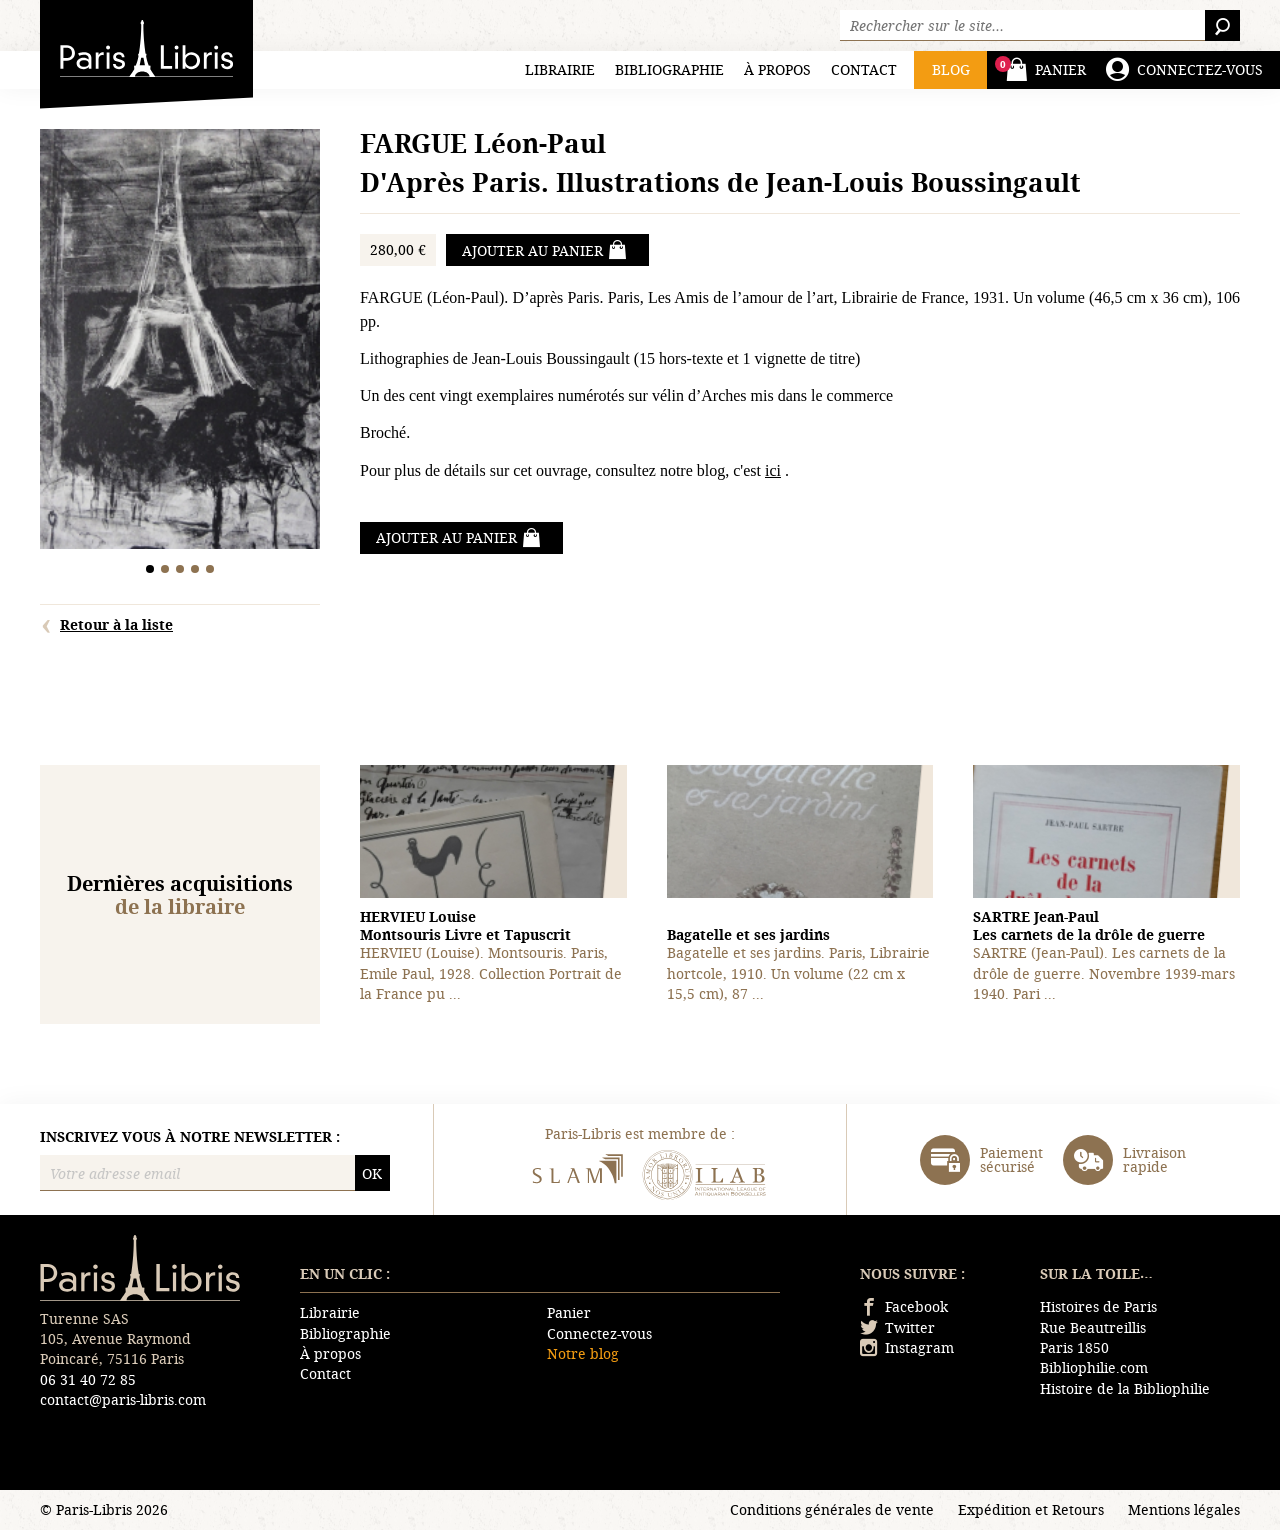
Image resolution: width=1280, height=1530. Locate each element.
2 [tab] (165, 569)
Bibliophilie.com (1094, 1367)
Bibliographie (669, 69)
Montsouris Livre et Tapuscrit (465, 925)
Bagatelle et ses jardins (748, 934)
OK (372, 1173)
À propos (777, 69)
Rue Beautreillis (1093, 1327)
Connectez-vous (599, 1333)
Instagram (907, 1347)
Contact (864, 69)
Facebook (904, 1306)
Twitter (897, 1327)
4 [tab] (195, 569)
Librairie (560, 69)
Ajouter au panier (545, 250)
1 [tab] (150, 569)
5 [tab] (210, 569)
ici (773, 470)
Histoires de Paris (1098, 1306)
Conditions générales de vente (832, 1509)
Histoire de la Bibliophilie (1125, 1388)
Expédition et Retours (1031, 1509)
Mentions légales (1184, 1509)
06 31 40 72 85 (88, 1379)
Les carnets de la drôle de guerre (1089, 925)
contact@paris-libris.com (123, 1399)
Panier (569, 1312)
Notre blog (583, 1353)
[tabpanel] (180, 341)
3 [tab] (180, 569)
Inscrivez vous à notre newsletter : (190, 1137)
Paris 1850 (1074, 1347)
